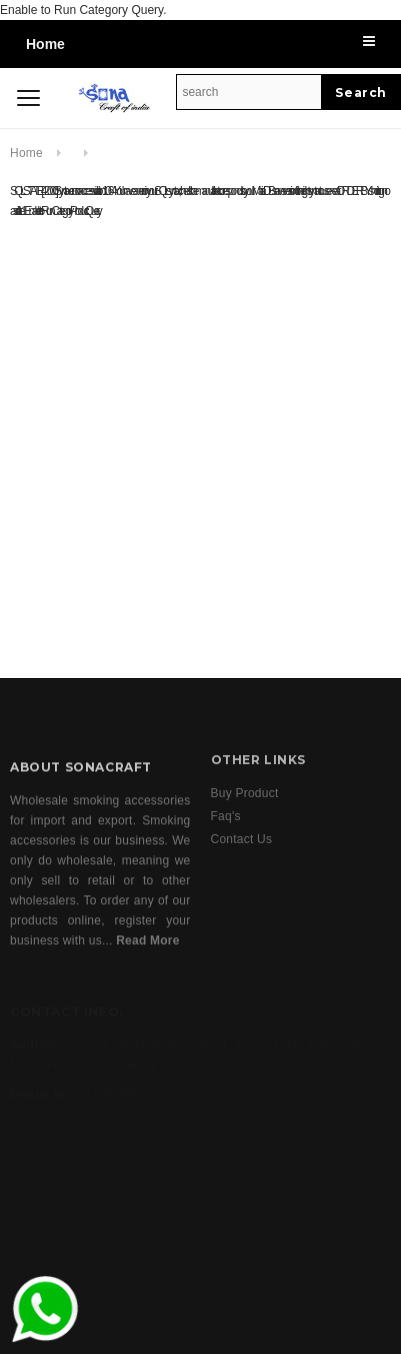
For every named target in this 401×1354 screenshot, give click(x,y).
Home (45, 44)
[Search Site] (249, 92)
